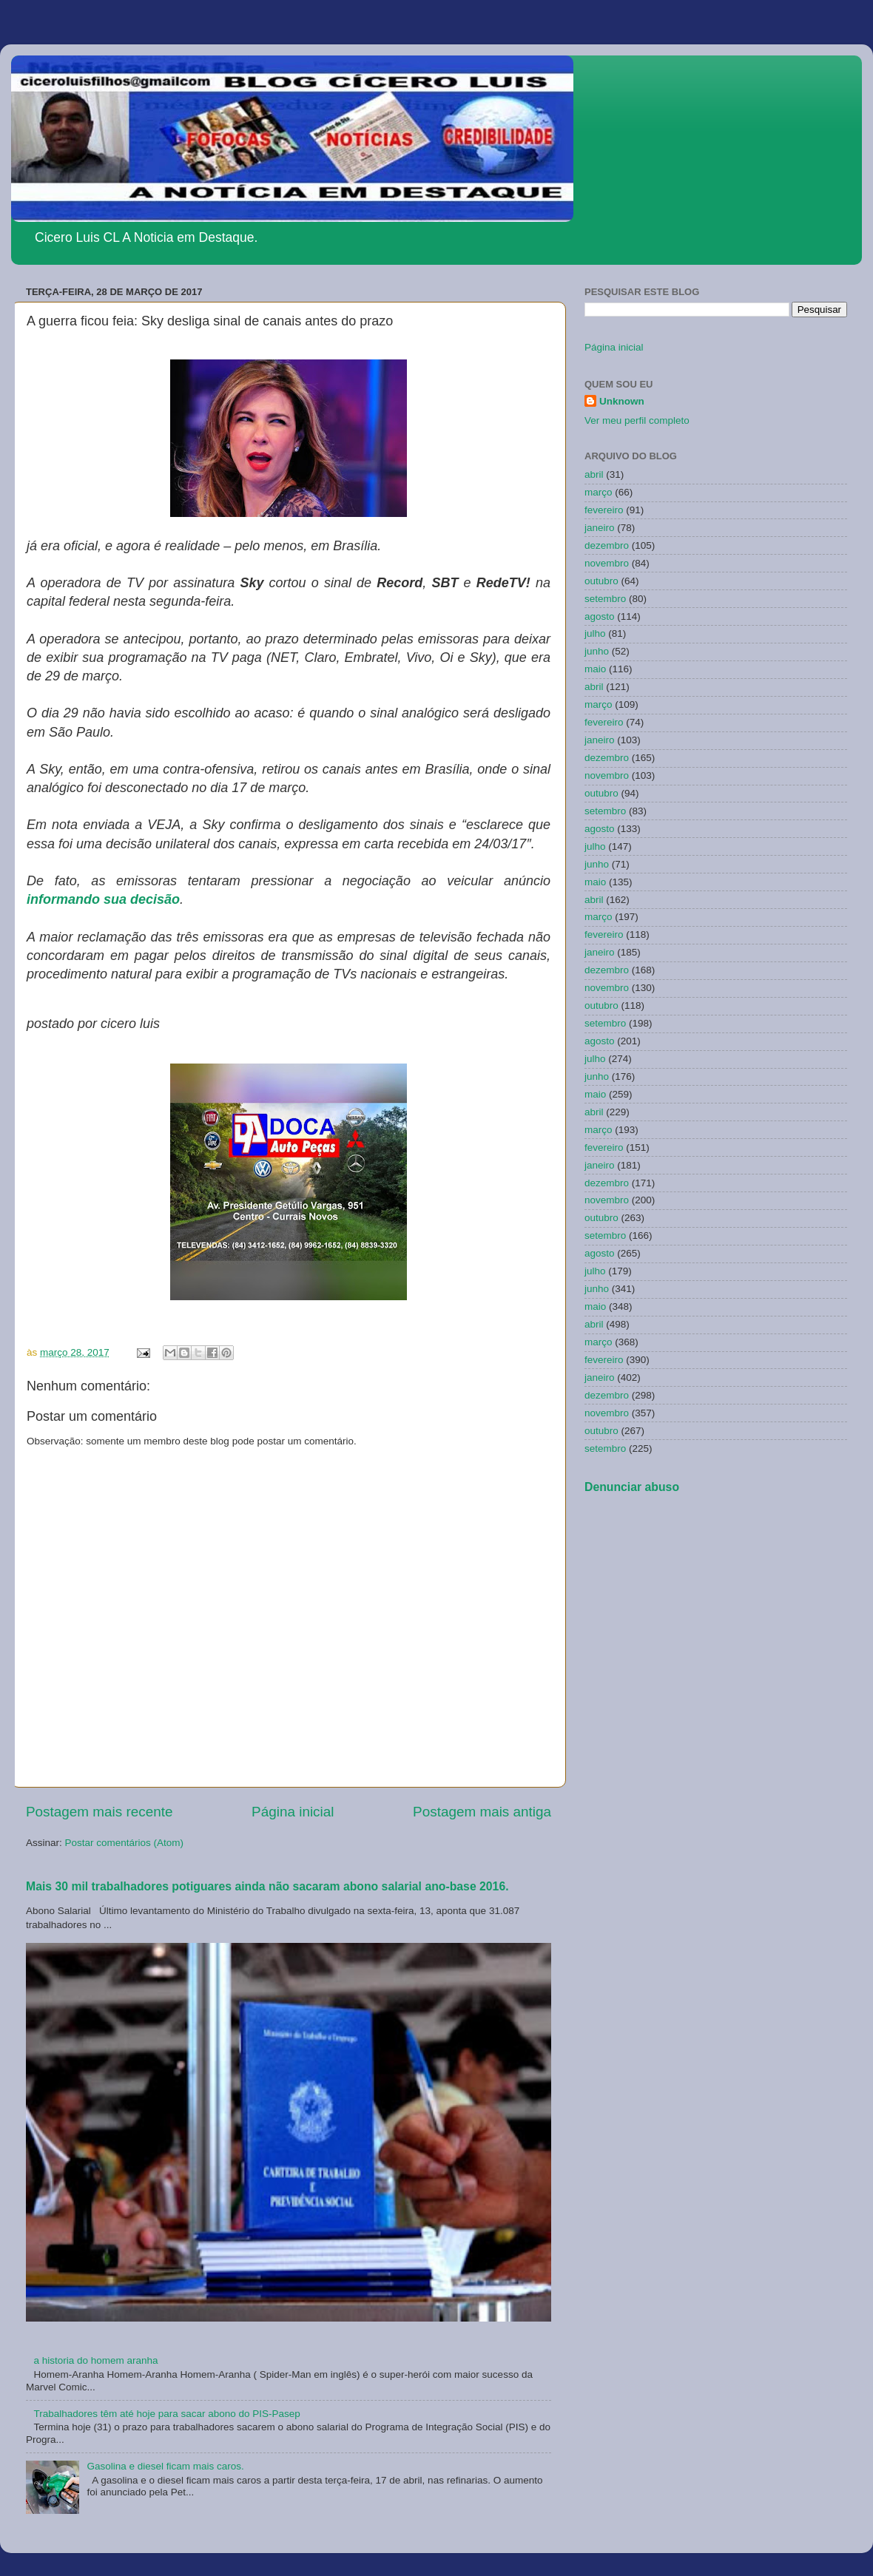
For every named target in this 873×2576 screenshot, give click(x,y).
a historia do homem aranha (95, 2360)
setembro (605, 598)
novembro (606, 563)
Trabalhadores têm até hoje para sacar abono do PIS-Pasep (166, 2413)
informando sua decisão (103, 899)
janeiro (599, 527)
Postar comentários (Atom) (124, 1842)
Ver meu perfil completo (637, 420)
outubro (601, 580)
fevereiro (604, 509)
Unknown (621, 401)
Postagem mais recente (99, 1811)
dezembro (606, 545)
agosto (599, 616)
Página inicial (293, 1811)
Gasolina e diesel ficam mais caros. (165, 2466)
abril (594, 474)
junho (596, 651)
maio (595, 669)
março (598, 492)
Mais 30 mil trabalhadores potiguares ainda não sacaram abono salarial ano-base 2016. (267, 1886)
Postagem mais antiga (482, 1811)
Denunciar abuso (631, 1487)
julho (595, 633)
